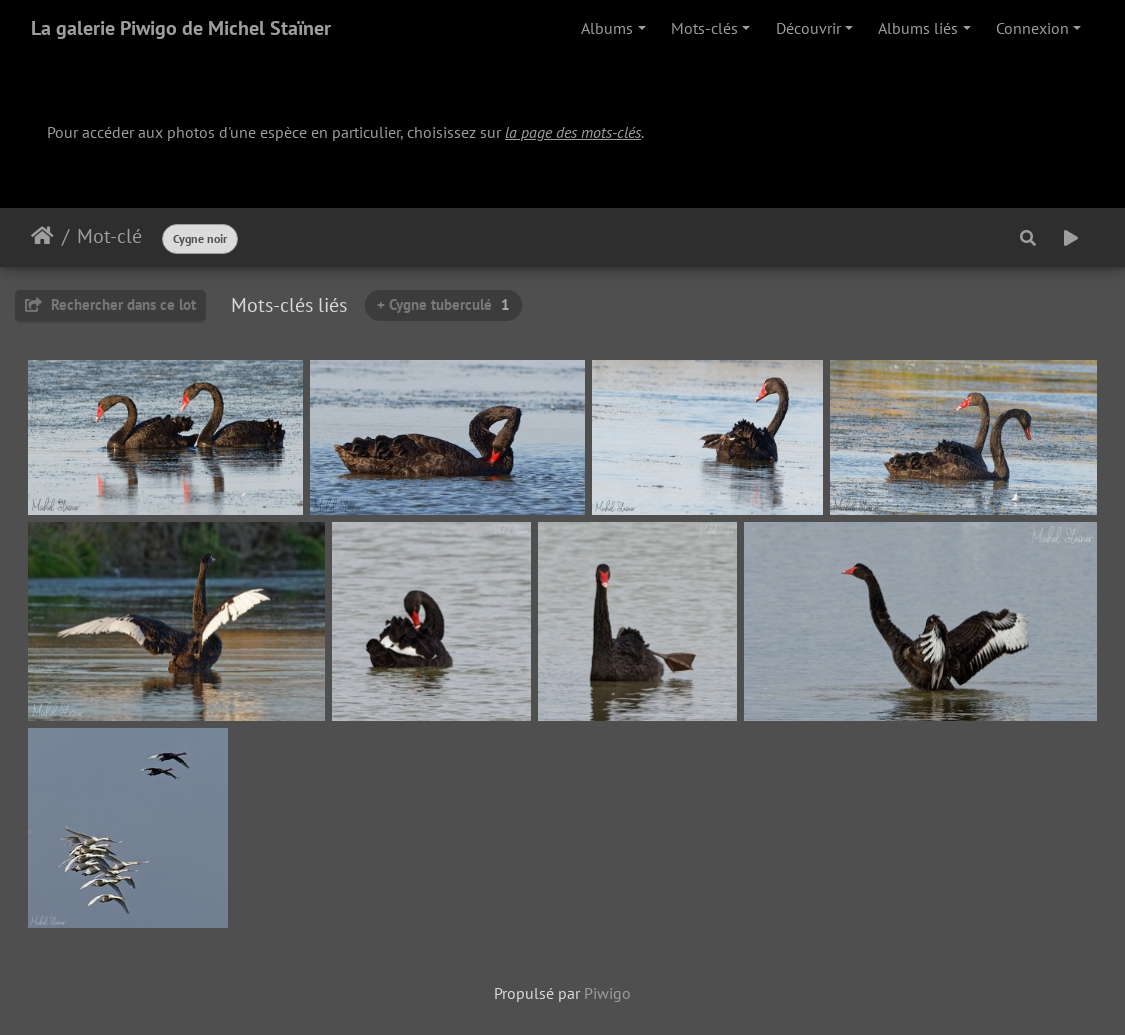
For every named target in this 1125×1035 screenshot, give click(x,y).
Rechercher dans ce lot (110, 304)
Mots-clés (704, 28)
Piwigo (607, 993)
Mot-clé (109, 236)
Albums (607, 28)
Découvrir (808, 28)
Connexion (1032, 28)
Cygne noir (200, 238)
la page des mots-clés (573, 132)
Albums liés (918, 28)
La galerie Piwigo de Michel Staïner (181, 28)
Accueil (42, 236)
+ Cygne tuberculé (443, 304)
